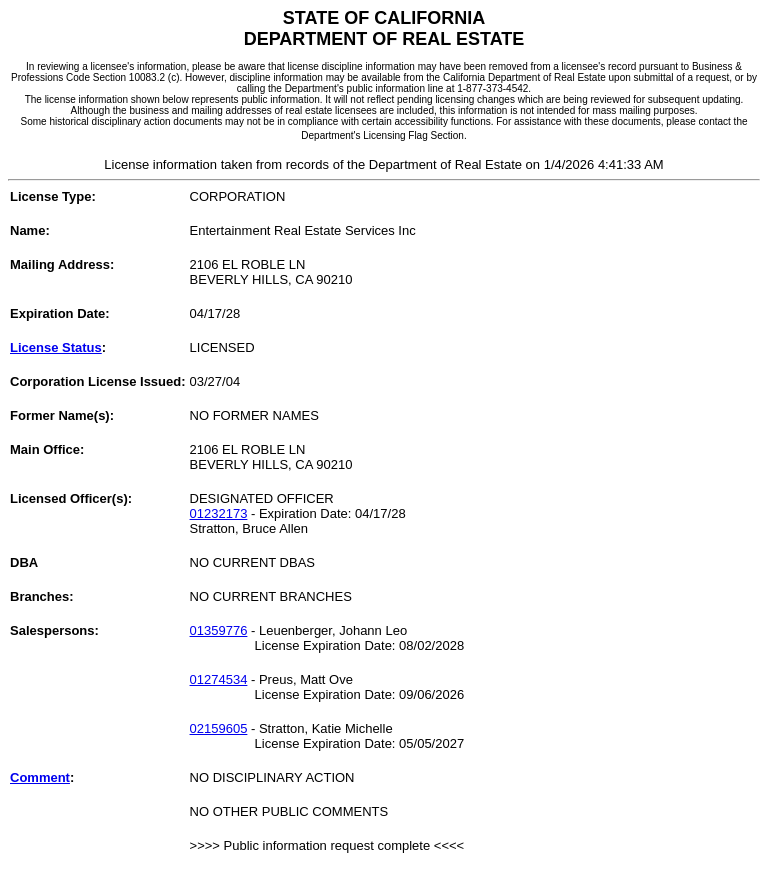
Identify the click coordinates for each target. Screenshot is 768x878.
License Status (56, 347)
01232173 (219, 513)
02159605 (219, 728)
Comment (40, 777)
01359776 (219, 630)
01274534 (219, 679)
